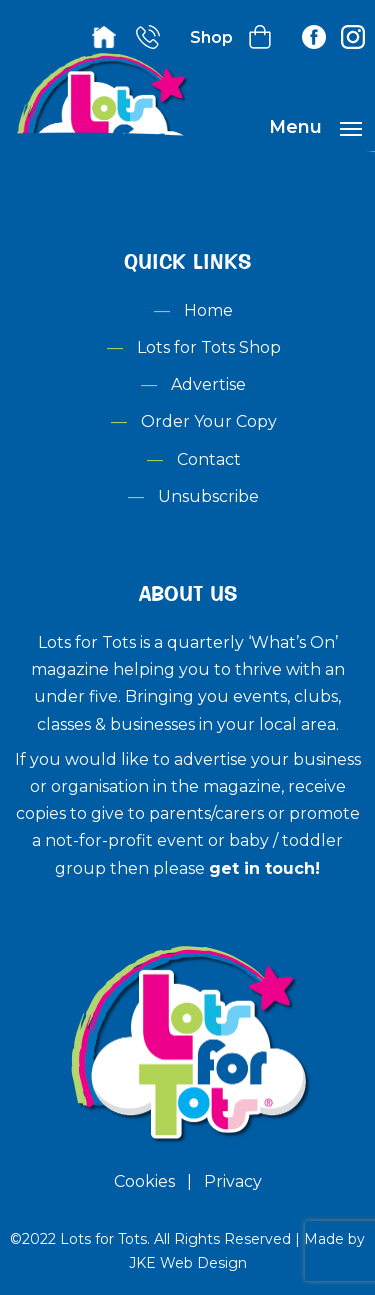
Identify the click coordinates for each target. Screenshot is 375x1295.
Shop (211, 37)
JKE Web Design (188, 1263)
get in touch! (264, 868)
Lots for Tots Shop (209, 347)
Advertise (208, 384)
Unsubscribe (208, 496)
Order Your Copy (209, 421)
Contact (209, 459)
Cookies (144, 1181)
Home (208, 310)
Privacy (233, 1181)
